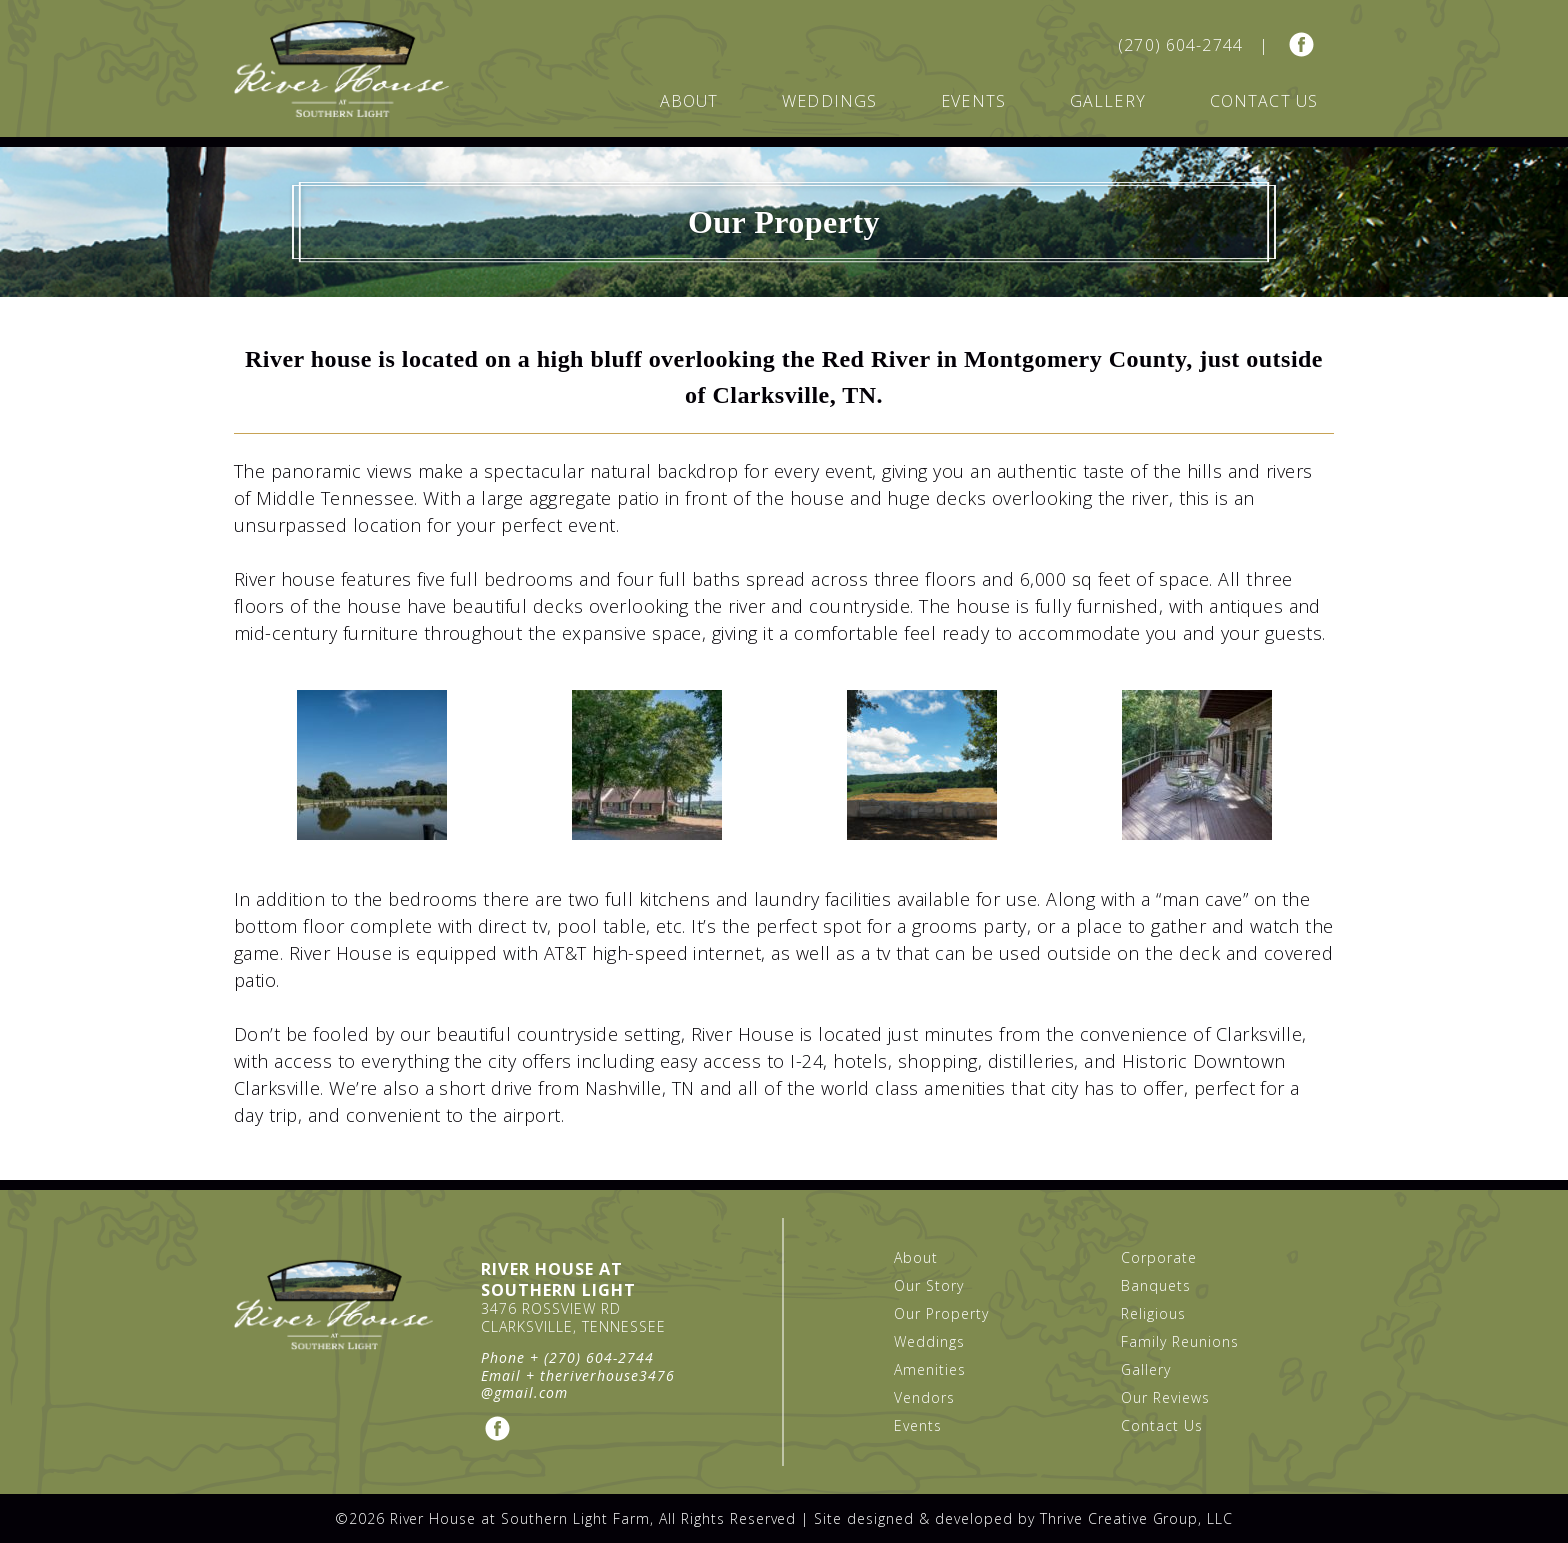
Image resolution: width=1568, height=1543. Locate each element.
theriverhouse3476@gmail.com (578, 1384)
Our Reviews (1165, 1397)
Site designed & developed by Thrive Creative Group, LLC (1023, 1518)
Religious (1153, 1313)
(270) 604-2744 (1180, 45)
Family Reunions (1180, 1341)
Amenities (930, 1369)
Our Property (941, 1313)
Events (973, 101)
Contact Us (1264, 101)
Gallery (1108, 101)
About (689, 101)
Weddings (829, 101)
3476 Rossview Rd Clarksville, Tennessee (573, 1317)
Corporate (1159, 1257)
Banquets (1156, 1285)
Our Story (929, 1285)
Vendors (924, 1397)
